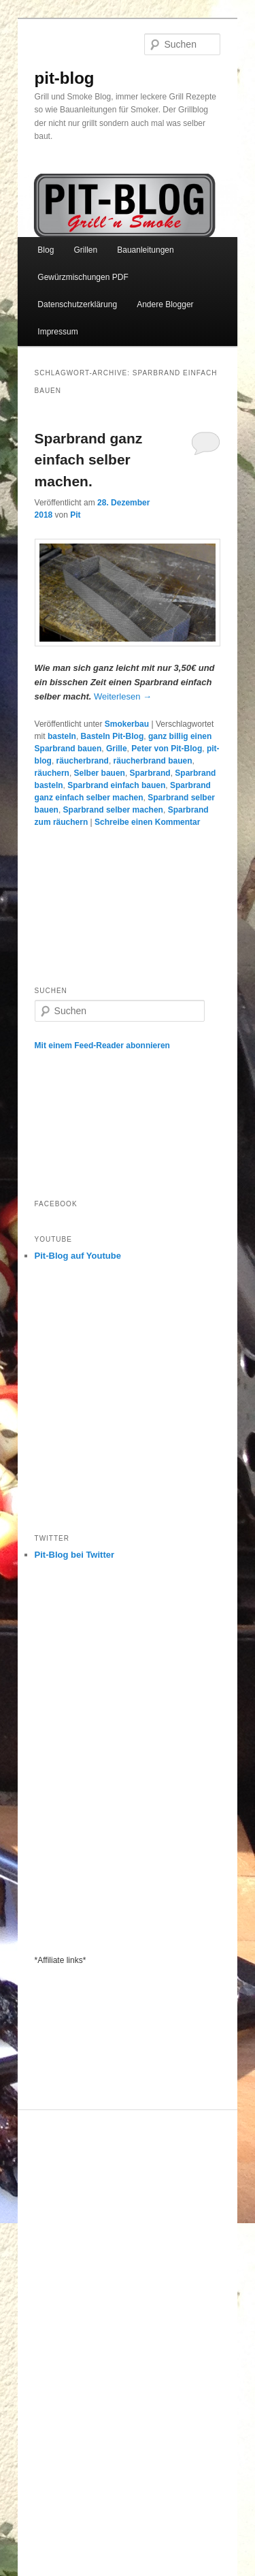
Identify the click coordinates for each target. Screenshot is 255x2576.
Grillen (85, 250)
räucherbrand (82, 761)
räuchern (52, 773)
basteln (62, 736)
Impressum (57, 331)
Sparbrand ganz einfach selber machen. (89, 459)
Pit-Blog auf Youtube (78, 1256)
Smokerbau (127, 724)
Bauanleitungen (145, 250)
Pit (75, 515)
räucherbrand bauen (153, 761)
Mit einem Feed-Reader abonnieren (102, 1045)
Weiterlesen (123, 696)
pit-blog (65, 78)
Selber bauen (99, 773)
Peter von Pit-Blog (166, 748)
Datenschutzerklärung (77, 304)
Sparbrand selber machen (113, 810)
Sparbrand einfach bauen (116, 785)
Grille (116, 748)
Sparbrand (150, 773)
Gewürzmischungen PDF (82, 277)
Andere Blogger (165, 304)
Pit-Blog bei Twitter (74, 1555)
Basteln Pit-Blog (112, 736)
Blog (45, 250)
